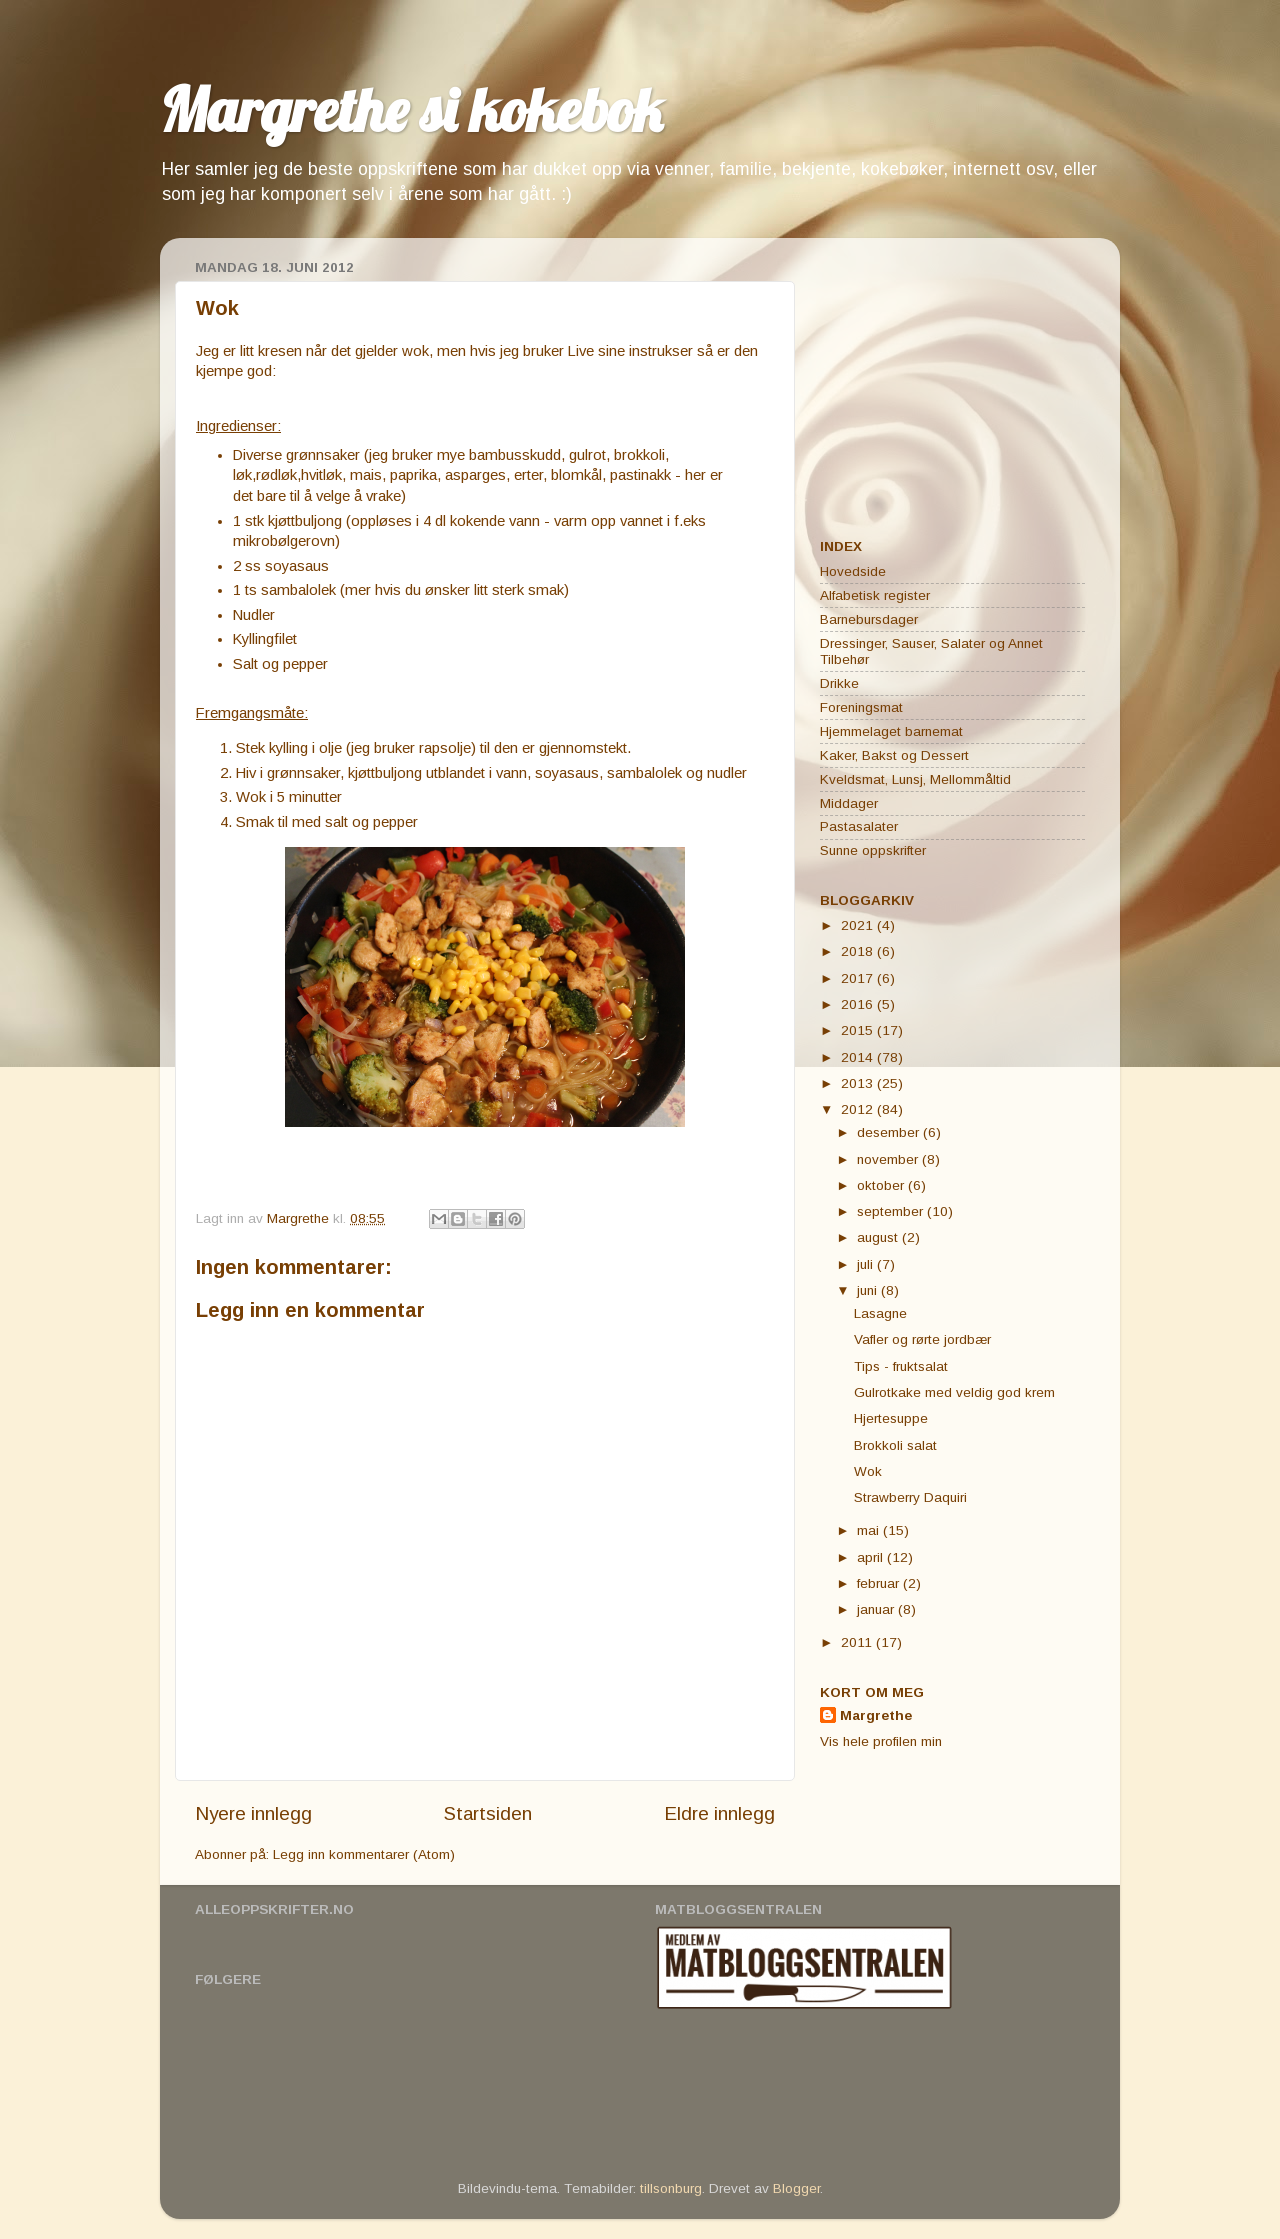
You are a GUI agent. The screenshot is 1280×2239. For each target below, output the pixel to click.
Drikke (839, 683)
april (872, 1557)
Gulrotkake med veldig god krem (954, 1392)
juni (869, 1290)
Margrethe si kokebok (411, 109)
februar (880, 1583)
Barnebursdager (869, 619)
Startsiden (488, 1813)
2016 (859, 1004)
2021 (859, 925)
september (892, 1211)
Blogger (796, 2188)
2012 (859, 1109)
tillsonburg (671, 2188)
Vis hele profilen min (881, 1741)
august (879, 1237)
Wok (868, 1471)
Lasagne (880, 1313)
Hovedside (853, 571)
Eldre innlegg (719, 1813)
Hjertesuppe (891, 1418)
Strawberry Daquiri (910, 1497)
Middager (849, 803)
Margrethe (876, 1715)
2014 (859, 1057)
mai (870, 1530)
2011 (858, 1642)
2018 (859, 951)
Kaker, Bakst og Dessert (894, 755)
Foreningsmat (861, 707)
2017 (859, 978)
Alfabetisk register (875, 595)
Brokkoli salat (895, 1445)
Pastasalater (859, 826)
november (889, 1159)
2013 (859, 1083)
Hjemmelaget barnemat (891, 731)
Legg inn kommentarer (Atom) (364, 1854)
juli (867, 1264)
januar (877, 1609)
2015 (859, 1030)
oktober (882, 1185)
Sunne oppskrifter (873, 850)
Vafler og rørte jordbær (922, 1339)
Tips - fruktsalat (901, 1366)
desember (890, 1132)
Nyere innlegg (253, 1813)
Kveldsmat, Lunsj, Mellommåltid (915, 779)
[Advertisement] (945, 378)
